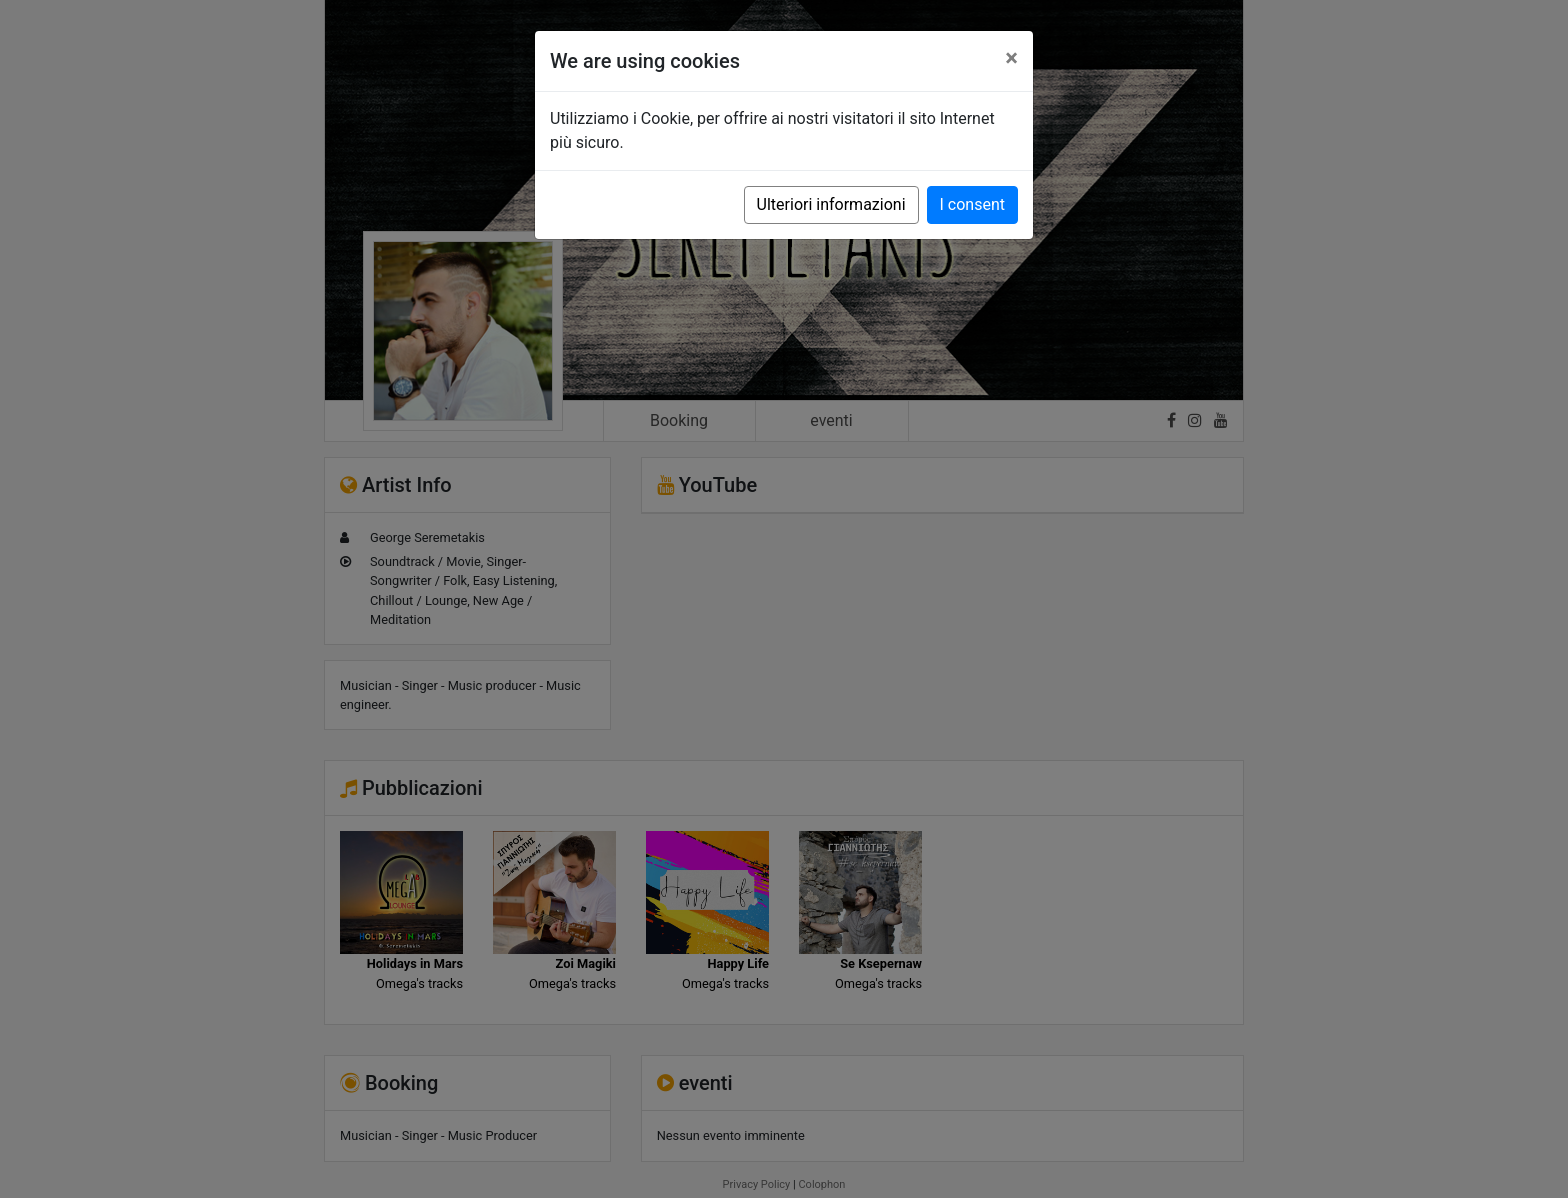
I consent (972, 204)
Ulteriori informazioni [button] (831, 204)
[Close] (1011, 58)
